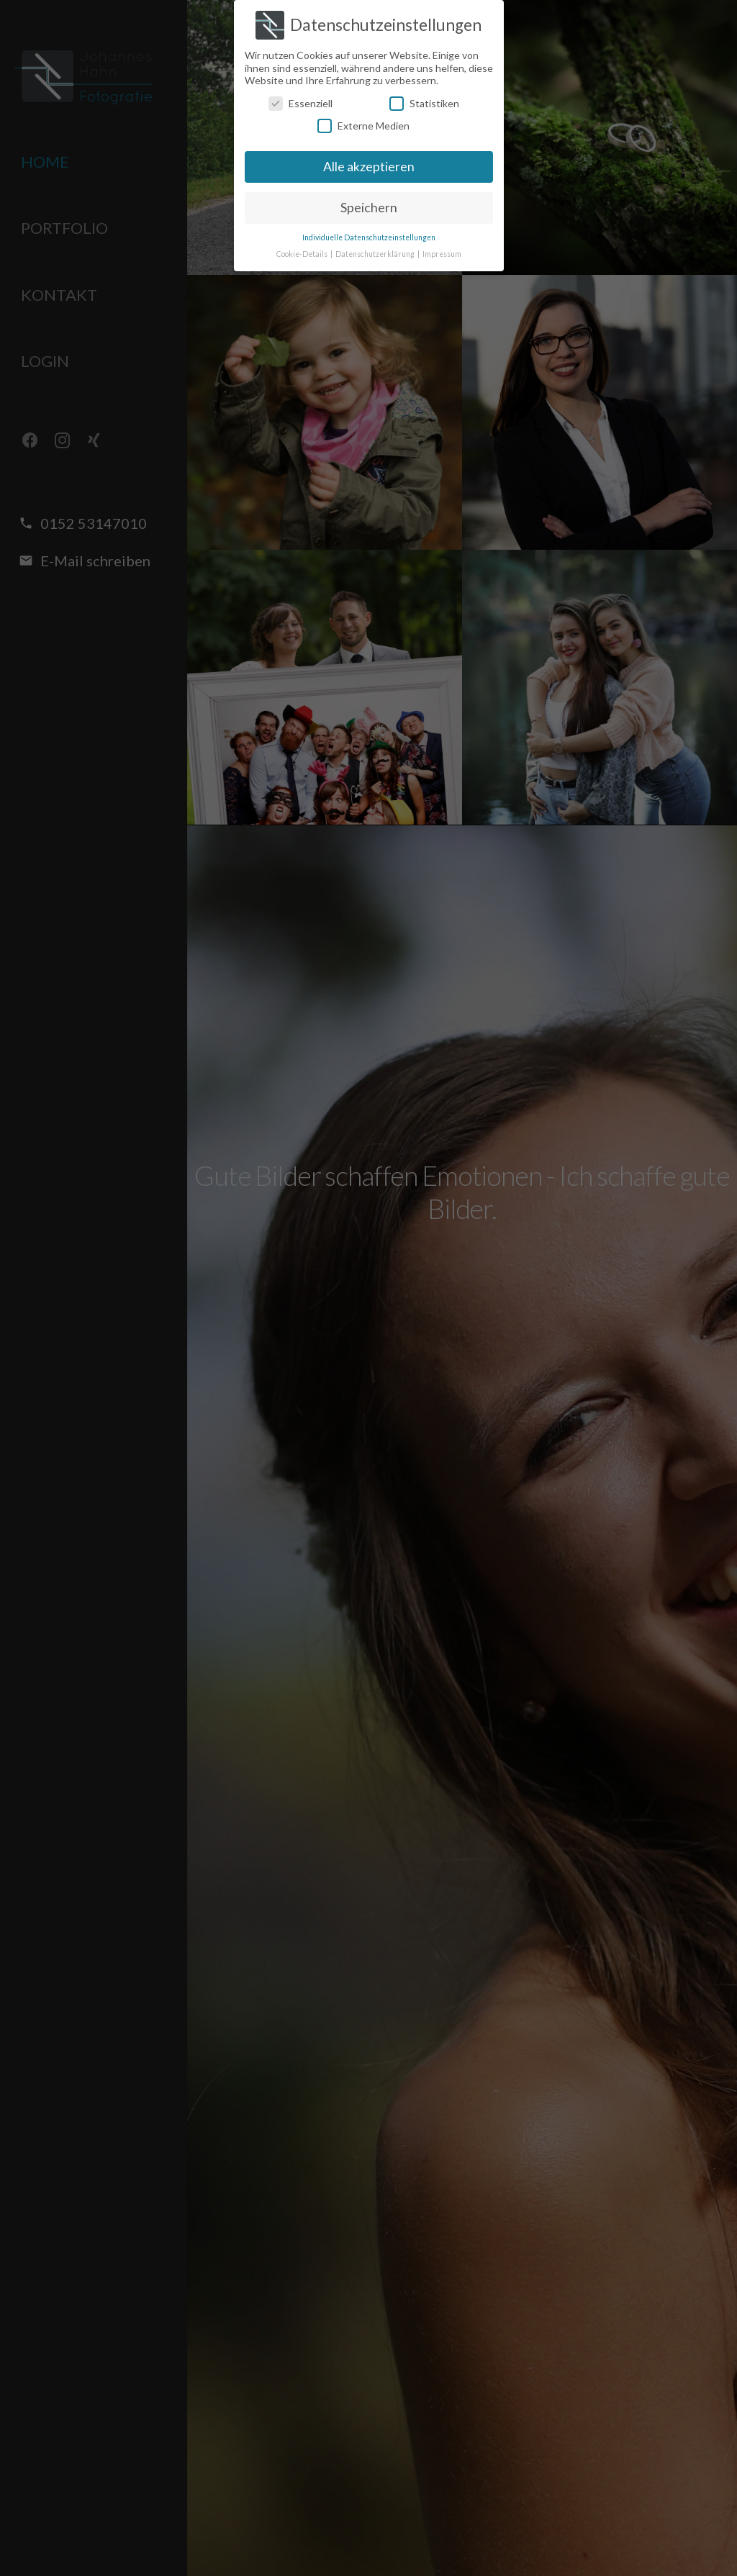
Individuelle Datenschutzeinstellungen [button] (368, 237)
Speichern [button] (368, 207)
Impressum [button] (441, 254)
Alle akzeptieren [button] (369, 166)
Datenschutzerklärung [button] (375, 254)
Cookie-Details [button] (302, 254)
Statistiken (424, 103)
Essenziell (300, 103)
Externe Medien (363, 125)
